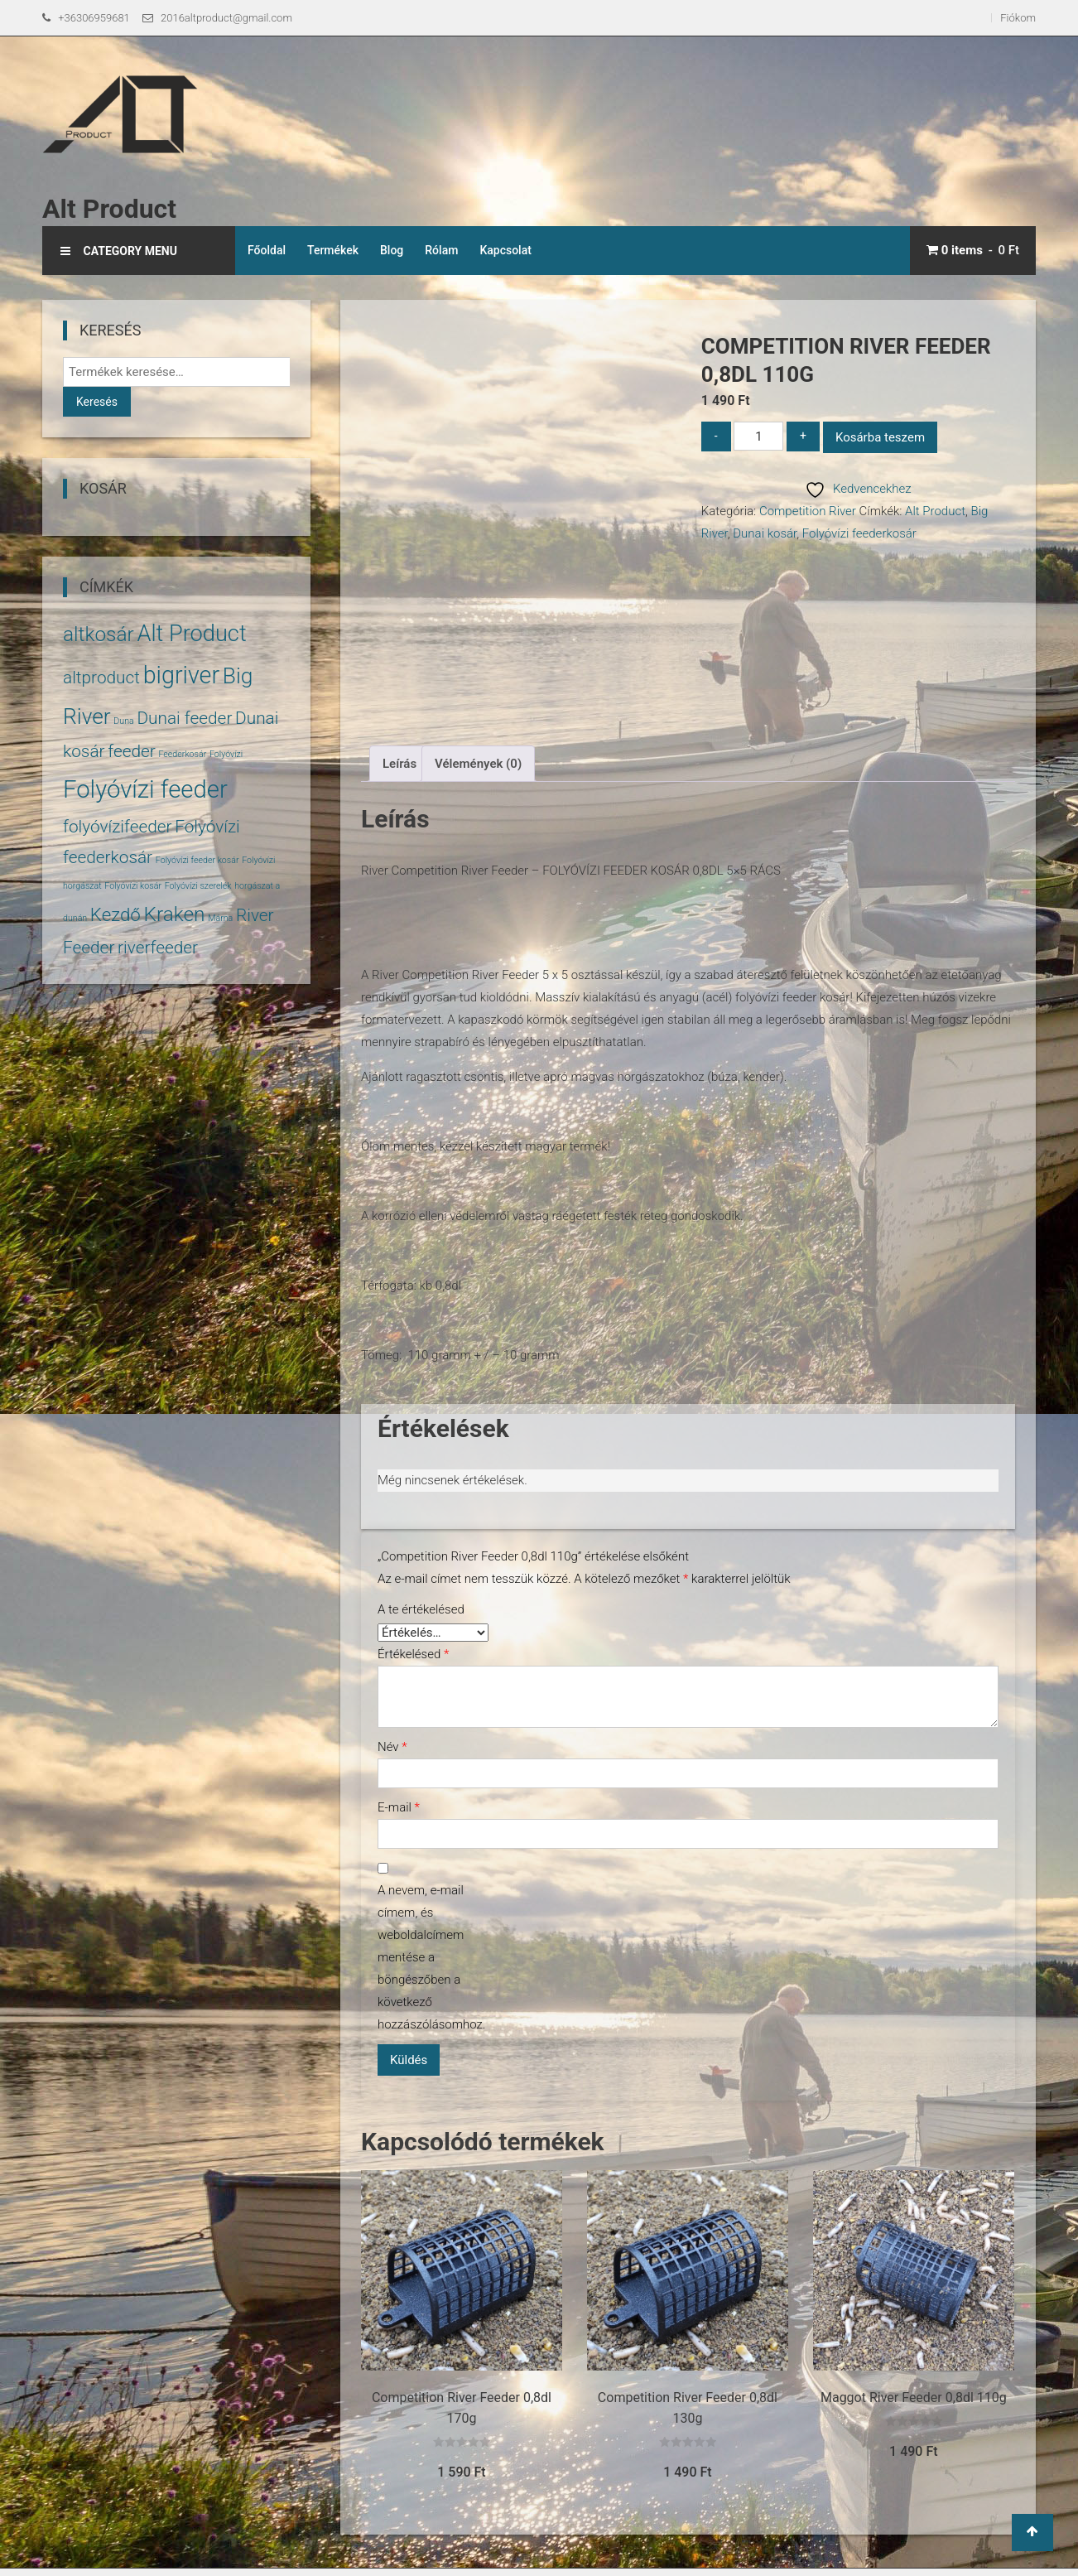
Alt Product (109, 208)
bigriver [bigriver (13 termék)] (181, 675)
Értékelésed (413, 1654)
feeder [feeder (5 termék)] (132, 751)
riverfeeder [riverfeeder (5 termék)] (158, 948)
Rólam (441, 250)
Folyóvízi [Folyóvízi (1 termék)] (226, 754)
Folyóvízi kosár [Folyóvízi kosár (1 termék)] (132, 885)
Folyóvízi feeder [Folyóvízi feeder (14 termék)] (145, 789)
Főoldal (267, 250)
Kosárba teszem (880, 437)
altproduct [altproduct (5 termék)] (101, 677)
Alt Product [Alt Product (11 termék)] (191, 633)
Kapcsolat (505, 250)
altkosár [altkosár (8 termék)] (98, 634)
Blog (391, 250)
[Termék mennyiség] (758, 436)
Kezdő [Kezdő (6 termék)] (115, 914)
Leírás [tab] (399, 763)
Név (392, 1746)
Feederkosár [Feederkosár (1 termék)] (182, 754)
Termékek (333, 250)
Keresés (97, 401)
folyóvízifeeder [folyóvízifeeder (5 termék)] (117, 827)
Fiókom (1018, 18)
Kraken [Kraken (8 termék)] (174, 914)
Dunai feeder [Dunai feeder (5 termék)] (184, 718)
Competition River (807, 511)
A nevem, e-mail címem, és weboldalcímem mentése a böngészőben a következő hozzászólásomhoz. (427, 1957)
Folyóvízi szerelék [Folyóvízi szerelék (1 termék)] (198, 885)
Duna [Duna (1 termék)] (123, 721)
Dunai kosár (764, 533)
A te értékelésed (421, 1609)
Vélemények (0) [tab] (478, 763)
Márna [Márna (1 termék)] (220, 918)
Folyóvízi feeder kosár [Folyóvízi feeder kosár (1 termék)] (197, 860)
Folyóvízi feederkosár (859, 533)
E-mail (399, 1807)
